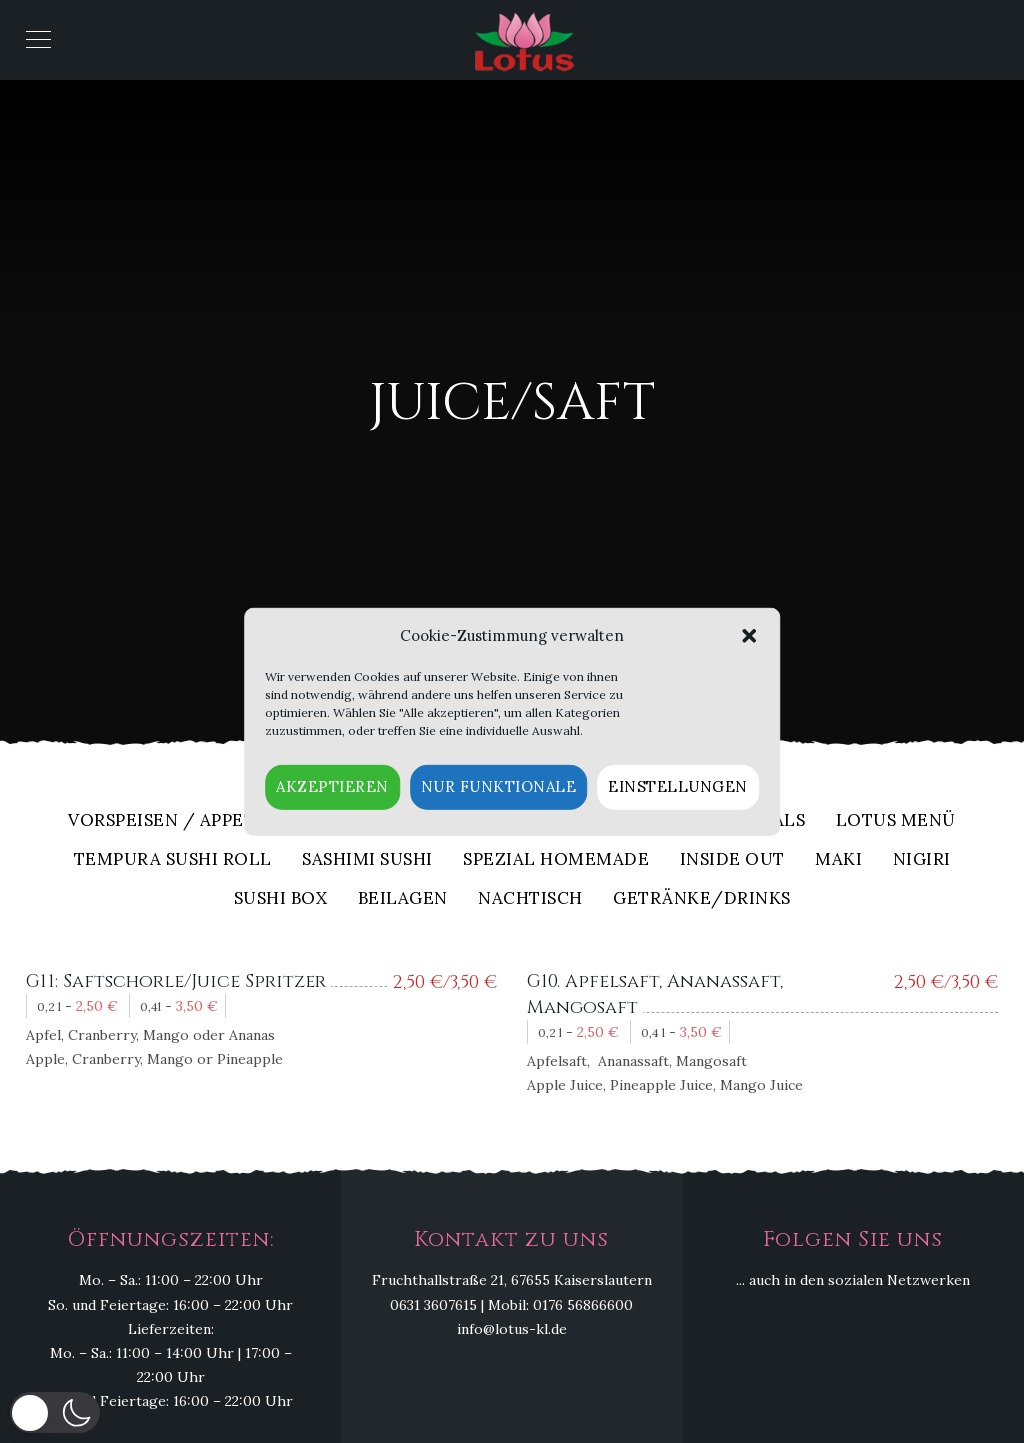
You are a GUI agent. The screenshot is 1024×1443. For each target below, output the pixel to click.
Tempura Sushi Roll (173, 860)
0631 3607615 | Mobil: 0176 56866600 (511, 1305)
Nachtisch (530, 899)
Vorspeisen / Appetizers (187, 821)
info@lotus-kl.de (512, 1329)
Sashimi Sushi (367, 860)
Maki (838, 860)
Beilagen (403, 899)
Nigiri (922, 860)
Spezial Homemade (556, 860)
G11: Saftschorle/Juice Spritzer (176, 981)
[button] (749, 636)
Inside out (732, 860)
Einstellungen (678, 786)
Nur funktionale (499, 786)
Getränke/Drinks (702, 899)
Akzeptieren (332, 786)
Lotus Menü (896, 821)
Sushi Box (281, 899)
